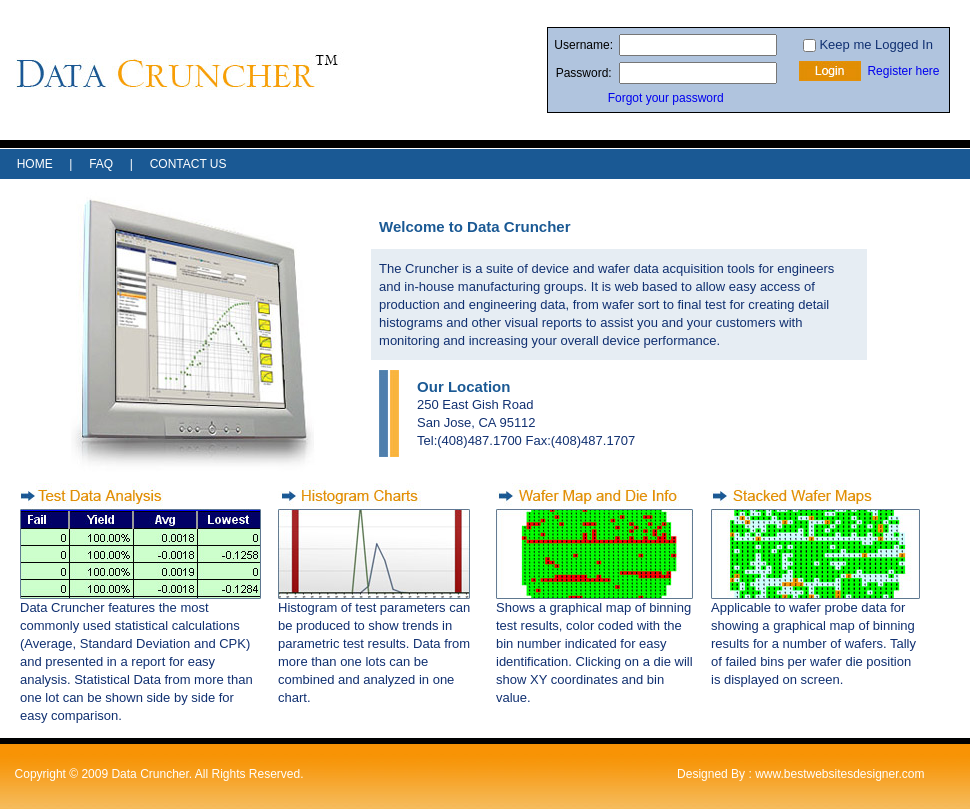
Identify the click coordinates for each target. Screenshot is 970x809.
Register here (903, 71)
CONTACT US (188, 164)
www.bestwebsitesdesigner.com (839, 774)
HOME (35, 164)
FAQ (101, 164)
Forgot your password (666, 98)
